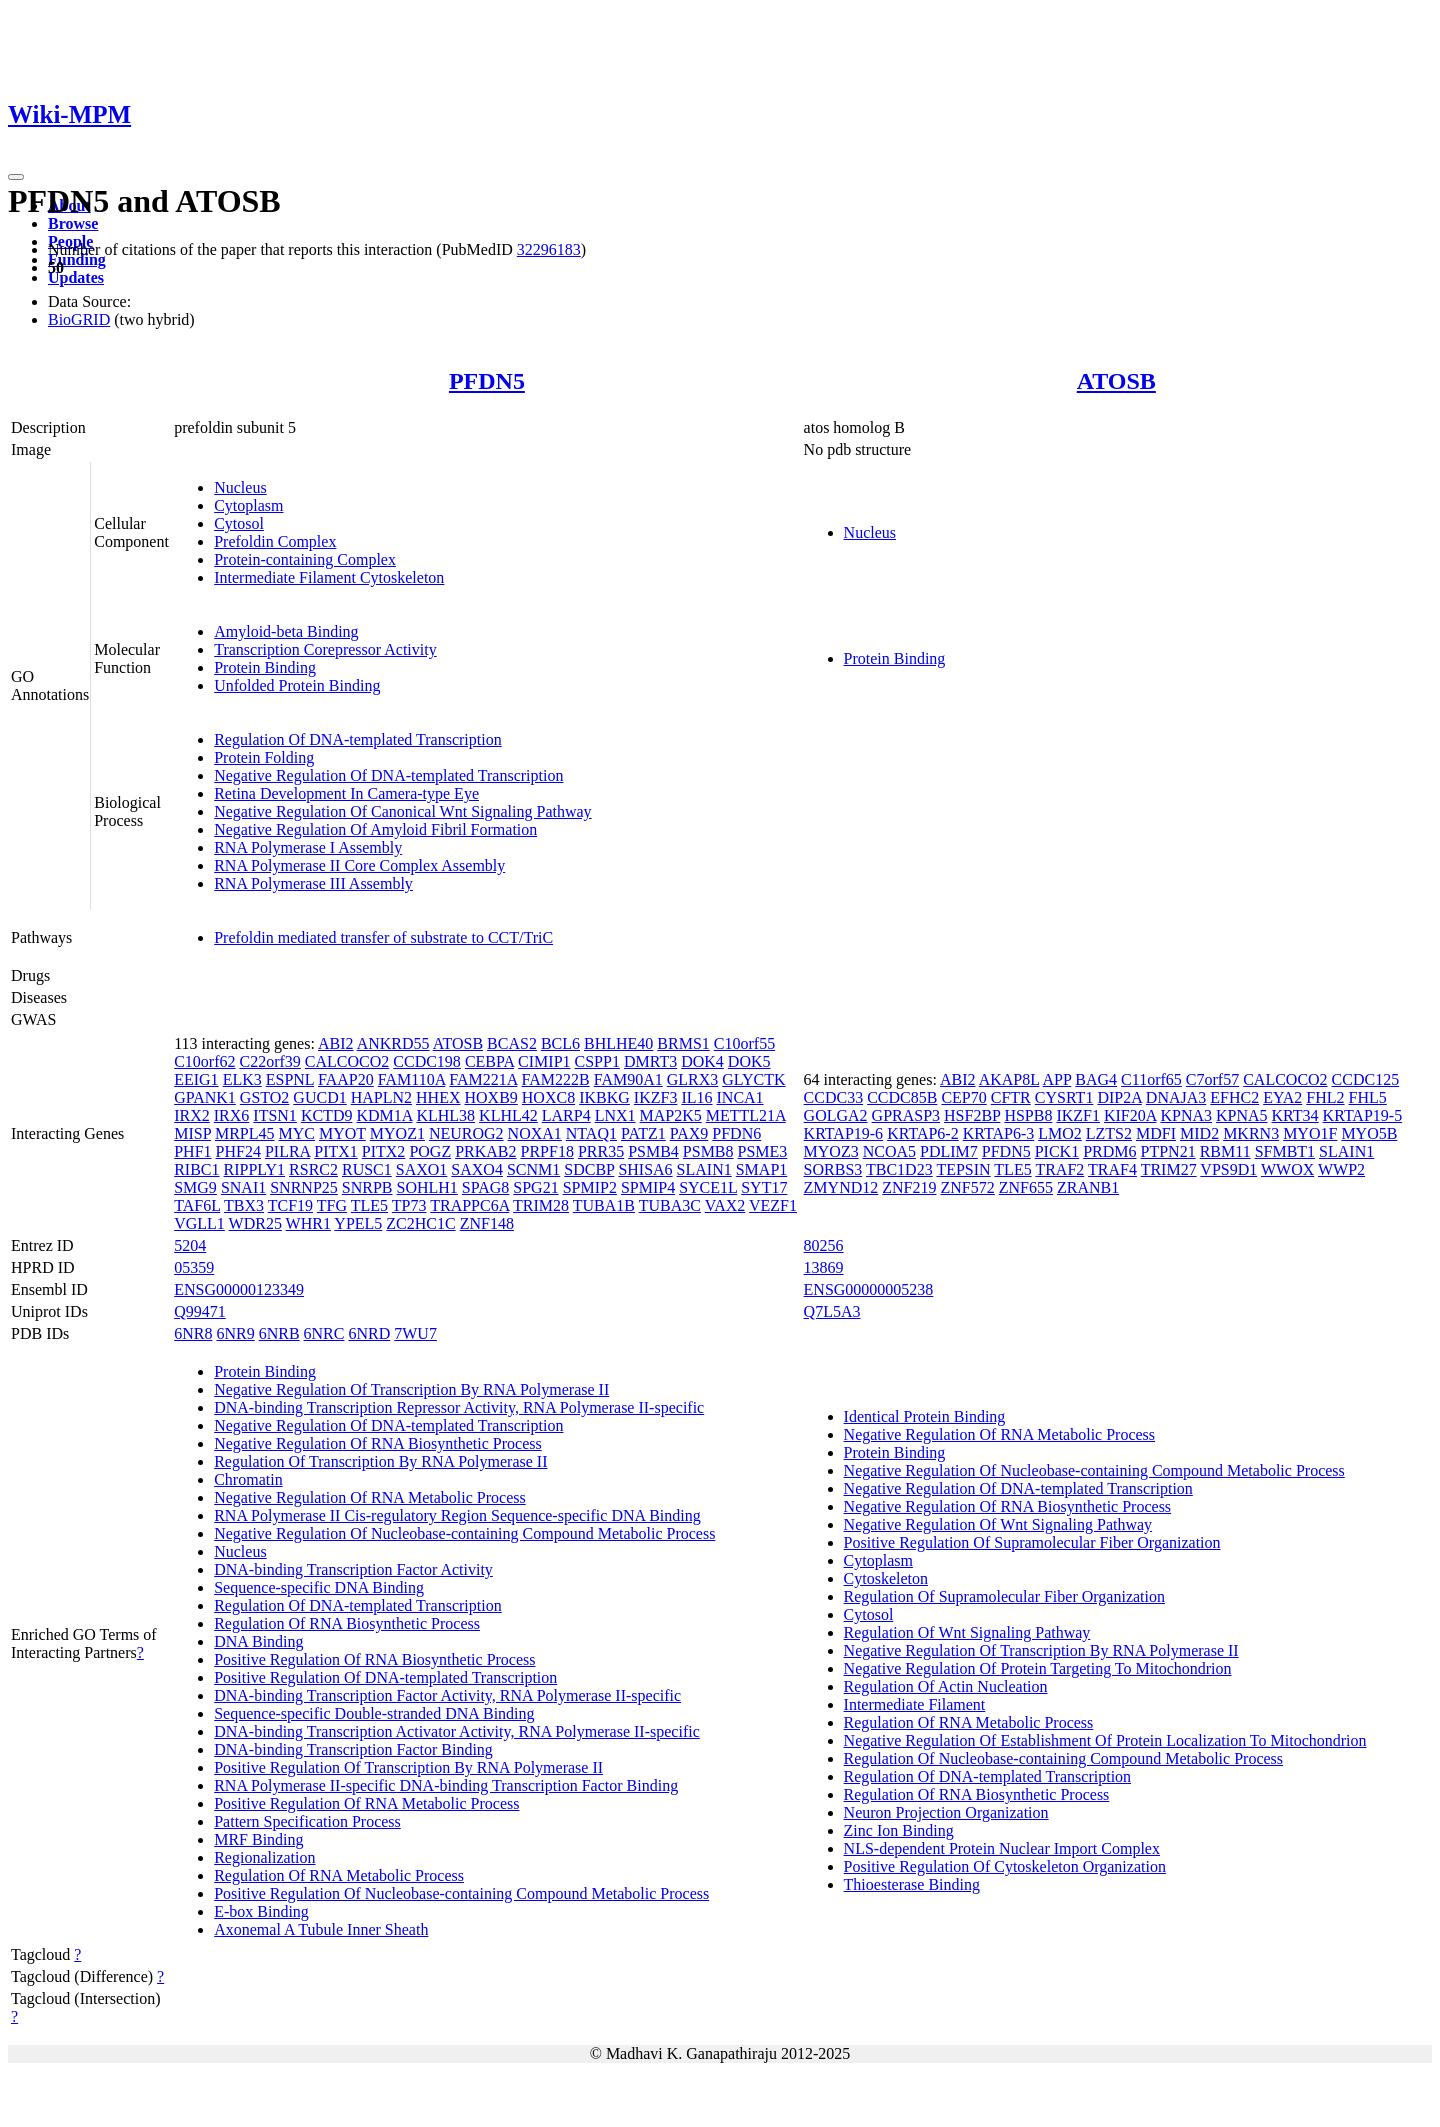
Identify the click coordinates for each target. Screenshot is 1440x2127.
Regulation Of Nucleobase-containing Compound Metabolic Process (1063, 1758)
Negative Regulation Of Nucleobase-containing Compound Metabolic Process (464, 1533)
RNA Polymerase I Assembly (308, 847)
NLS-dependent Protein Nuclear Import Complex (1002, 1848)
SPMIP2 (590, 1187)
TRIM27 (1169, 1169)
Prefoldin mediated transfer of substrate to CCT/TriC (383, 937)
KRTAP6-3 (999, 1133)
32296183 (549, 249)
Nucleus (240, 487)
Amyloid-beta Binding (286, 631)
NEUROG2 (466, 1133)
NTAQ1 (591, 1133)
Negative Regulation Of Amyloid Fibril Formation (375, 829)
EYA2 (1282, 1097)
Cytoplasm (248, 505)
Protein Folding (264, 757)
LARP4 (566, 1115)
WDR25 (255, 1223)
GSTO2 (265, 1097)
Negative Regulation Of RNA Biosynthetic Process (378, 1443)
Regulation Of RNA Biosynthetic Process (347, 1623)
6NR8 (193, 1333)
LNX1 (615, 1115)
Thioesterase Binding (912, 1884)
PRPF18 (547, 1151)
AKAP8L (1009, 1079)
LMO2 (1060, 1133)
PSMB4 (653, 1151)
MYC (297, 1133)
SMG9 (195, 1187)
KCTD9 (327, 1115)
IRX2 (192, 1115)
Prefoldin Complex (275, 541)
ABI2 (336, 1043)
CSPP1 (597, 1061)
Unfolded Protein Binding (297, 685)
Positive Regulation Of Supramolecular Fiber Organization (1032, 1542)
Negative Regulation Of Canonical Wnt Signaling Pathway (402, 811)
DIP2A (1119, 1097)
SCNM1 (533, 1169)
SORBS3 (833, 1169)
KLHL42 (508, 1115)
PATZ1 (643, 1133)
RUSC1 (367, 1169)
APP (1057, 1079)
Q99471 (200, 1311)
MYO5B (1369, 1133)
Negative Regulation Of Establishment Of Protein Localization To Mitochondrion (1105, 1740)
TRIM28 (541, 1205)
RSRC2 (313, 1169)
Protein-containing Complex (305, 559)
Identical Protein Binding (925, 1416)
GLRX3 (693, 1079)
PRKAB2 (485, 1151)
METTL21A (746, 1115)
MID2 (1199, 1133)
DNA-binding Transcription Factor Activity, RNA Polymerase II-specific (447, 1695)
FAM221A (483, 1079)
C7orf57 (1212, 1079)
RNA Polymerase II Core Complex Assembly (359, 865)
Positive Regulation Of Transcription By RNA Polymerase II (408, 1767)
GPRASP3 (906, 1115)
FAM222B (556, 1079)
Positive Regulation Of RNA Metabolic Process (366, 1803)
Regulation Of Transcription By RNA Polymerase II (380, 1461)
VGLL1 (199, 1223)
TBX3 (244, 1205)
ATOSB (1116, 381)
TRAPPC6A (469, 1205)
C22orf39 (270, 1061)
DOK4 (702, 1061)
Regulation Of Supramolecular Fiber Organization (1004, 1596)
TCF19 (290, 1205)
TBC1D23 (899, 1169)
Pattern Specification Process (307, 1821)
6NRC (324, 1333)
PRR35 (601, 1151)
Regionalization (264, 1857)
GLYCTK (753, 1079)
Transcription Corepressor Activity (325, 649)
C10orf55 (744, 1043)
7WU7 (415, 1333)
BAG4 (1096, 1079)
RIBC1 (196, 1169)
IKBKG (604, 1097)
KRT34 (1295, 1115)
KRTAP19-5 (1363, 1115)
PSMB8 (708, 1151)
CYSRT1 (1064, 1097)
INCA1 (740, 1097)
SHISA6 (645, 1169)
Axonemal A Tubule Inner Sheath (321, 1929)
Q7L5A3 (832, 1311)
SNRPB (367, 1187)
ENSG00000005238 (869, 1289)
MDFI (1156, 1133)
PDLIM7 (949, 1151)
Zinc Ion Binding (899, 1830)
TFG (332, 1205)
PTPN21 (1168, 1151)
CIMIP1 (544, 1061)
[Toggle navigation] (16, 177)
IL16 (696, 1097)
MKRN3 (1251, 1133)
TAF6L (197, 1205)
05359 (194, 1267)
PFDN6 (736, 1133)
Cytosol (239, 523)
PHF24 (238, 1151)
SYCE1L (708, 1187)
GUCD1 (319, 1097)
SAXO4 (477, 1169)
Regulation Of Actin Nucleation (946, 1686)
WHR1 (308, 1223)
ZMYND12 (841, 1187)
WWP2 (1341, 1169)
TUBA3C (670, 1205)
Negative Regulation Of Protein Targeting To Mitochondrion (1038, 1668)
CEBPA (489, 1061)
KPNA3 (1186, 1115)
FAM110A (412, 1079)
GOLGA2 (836, 1115)
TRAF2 (1059, 1169)
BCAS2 (512, 1043)
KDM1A (384, 1115)
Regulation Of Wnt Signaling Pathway (967, 1632)
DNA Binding (258, 1641)
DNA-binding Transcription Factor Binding (353, 1749)
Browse (73, 223)
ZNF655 (1026, 1187)
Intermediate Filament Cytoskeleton (329, 577)
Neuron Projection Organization (946, 1812)
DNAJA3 (1176, 1097)
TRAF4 (1112, 1169)
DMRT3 (650, 1061)
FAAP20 (346, 1079)
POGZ (430, 1151)
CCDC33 (834, 1097)
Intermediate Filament (915, 1704)
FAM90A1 (628, 1079)
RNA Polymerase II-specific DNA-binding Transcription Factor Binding (446, 1785)
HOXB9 (490, 1097)
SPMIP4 (648, 1187)
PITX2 (384, 1151)
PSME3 (763, 1151)
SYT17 (764, 1187)
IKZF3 (656, 1097)
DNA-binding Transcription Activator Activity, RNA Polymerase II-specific (457, 1731)
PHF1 (192, 1151)
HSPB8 (1028, 1115)
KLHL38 (445, 1115)
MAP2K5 (671, 1115)
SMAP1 (762, 1169)
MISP (192, 1133)
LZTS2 (1109, 1133)
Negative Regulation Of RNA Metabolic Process (370, 1497)
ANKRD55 (393, 1043)
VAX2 (725, 1205)
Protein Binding (265, 667)
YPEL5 (358, 1223)
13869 (824, 1267)
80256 (824, 1245)
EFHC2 (1234, 1097)
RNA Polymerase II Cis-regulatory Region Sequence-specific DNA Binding (457, 1515)
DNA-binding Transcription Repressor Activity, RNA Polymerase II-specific (459, 1407)
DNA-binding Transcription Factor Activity (353, 1569)
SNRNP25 (304, 1187)
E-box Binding (261, 1911)
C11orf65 (1151, 1079)
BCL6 (560, 1043)
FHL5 (1368, 1097)
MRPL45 (245, 1133)
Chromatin (248, 1479)
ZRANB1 (1088, 1187)
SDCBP (589, 1169)
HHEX (438, 1097)
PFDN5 (487, 381)
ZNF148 (487, 1223)
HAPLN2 (381, 1097)
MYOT (342, 1133)
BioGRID (79, 319)
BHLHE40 (618, 1043)
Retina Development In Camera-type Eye (346, 793)
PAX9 (689, 1133)
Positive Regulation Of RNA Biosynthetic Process (374, 1659)
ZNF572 (967, 1187)
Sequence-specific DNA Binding (319, 1587)
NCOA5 (889, 1151)
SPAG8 (485, 1187)
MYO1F (1310, 1133)
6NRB (279, 1333)
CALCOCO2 (347, 1061)
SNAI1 (243, 1187)
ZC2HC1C (420, 1223)
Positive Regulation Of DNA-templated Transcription (385, 1677)
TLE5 (369, 1205)
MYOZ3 (831, 1151)
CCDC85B (902, 1097)
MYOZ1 (397, 1133)
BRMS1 (683, 1043)
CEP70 (963, 1097)
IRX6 (232, 1115)
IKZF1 (1078, 1115)
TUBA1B (604, 1205)
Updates (76, 277)
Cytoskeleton (886, 1578)
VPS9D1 (1228, 1169)
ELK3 (242, 1079)
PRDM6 (1109, 1151)
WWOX (1287, 1169)
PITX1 (336, 1151)
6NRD (369, 1333)
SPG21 (535, 1187)
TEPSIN (963, 1169)
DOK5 (749, 1061)
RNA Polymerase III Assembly (313, 883)
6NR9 (235, 1333)
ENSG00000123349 (239, 1289)
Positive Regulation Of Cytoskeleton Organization (1005, 1866)
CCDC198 (427, 1061)
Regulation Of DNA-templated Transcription (358, 739)
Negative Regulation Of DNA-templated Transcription (388, 775)
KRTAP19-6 (844, 1133)
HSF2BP (972, 1115)
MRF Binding (258, 1839)
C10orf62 (204, 1061)
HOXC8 (548, 1097)
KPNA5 (1242, 1115)
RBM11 (1225, 1151)
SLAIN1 (704, 1169)
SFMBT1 (1285, 1151)
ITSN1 (275, 1115)
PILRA (287, 1151)
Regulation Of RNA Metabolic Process (339, 1875)
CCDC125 (1366, 1079)
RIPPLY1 (255, 1169)
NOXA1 (535, 1133)
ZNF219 (909, 1187)
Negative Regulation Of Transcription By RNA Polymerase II (411, 1389)
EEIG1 (196, 1079)
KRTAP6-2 (923, 1133)
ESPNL (290, 1079)
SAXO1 (422, 1169)
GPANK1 (205, 1097)
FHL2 (1325, 1097)
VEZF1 (773, 1205)
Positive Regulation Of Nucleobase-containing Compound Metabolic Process (461, 1893)
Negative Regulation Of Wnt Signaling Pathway (998, 1524)
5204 (190, 1245)
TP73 (409, 1205)
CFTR (1011, 1097)
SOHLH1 (427, 1187)
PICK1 (1057, 1151)
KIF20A (1130, 1115)
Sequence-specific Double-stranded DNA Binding (374, 1713)
